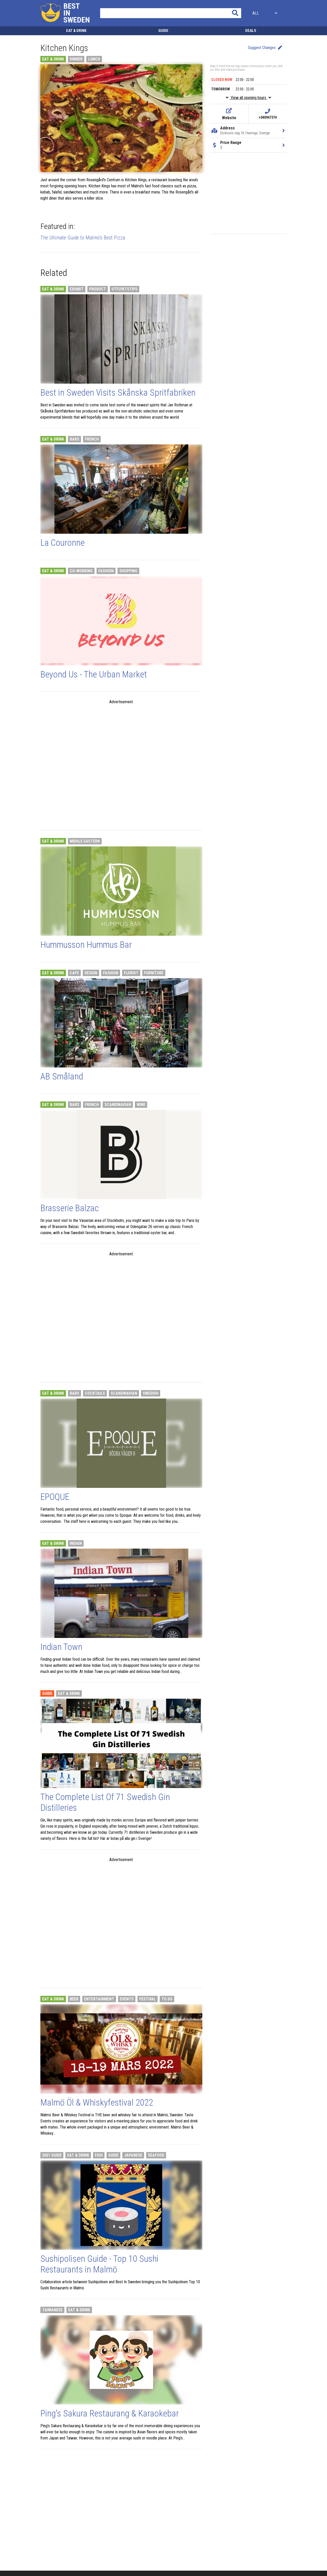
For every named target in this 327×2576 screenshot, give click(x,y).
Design (91, 972)
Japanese (133, 2155)
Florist (131, 972)
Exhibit (77, 289)
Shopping (128, 570)
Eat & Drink (76, 30)
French (92, 439)
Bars (74, 439)
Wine (141, 1104)
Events (127, 1999)
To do (166, 1999)
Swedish (150, 1393)
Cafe (74, 972)
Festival (147, 1999)
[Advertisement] (121, 764)
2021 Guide (52, 2155)
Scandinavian (117, 1104)
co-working (81, 570)
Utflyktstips (124, 289)
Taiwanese (52, 2309)
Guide (163, 30)
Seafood (156, 2155)
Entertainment (99, 1999)
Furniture (154, 972)
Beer (74, 1999)
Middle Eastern (85, 841)
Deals (250, 30)
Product (97, 289)
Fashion (106, 570)
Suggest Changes (265, 47)
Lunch (94, 59)
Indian (76, 1543)
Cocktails (95, 1393)
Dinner (76, 59)
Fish (99, 2155)
